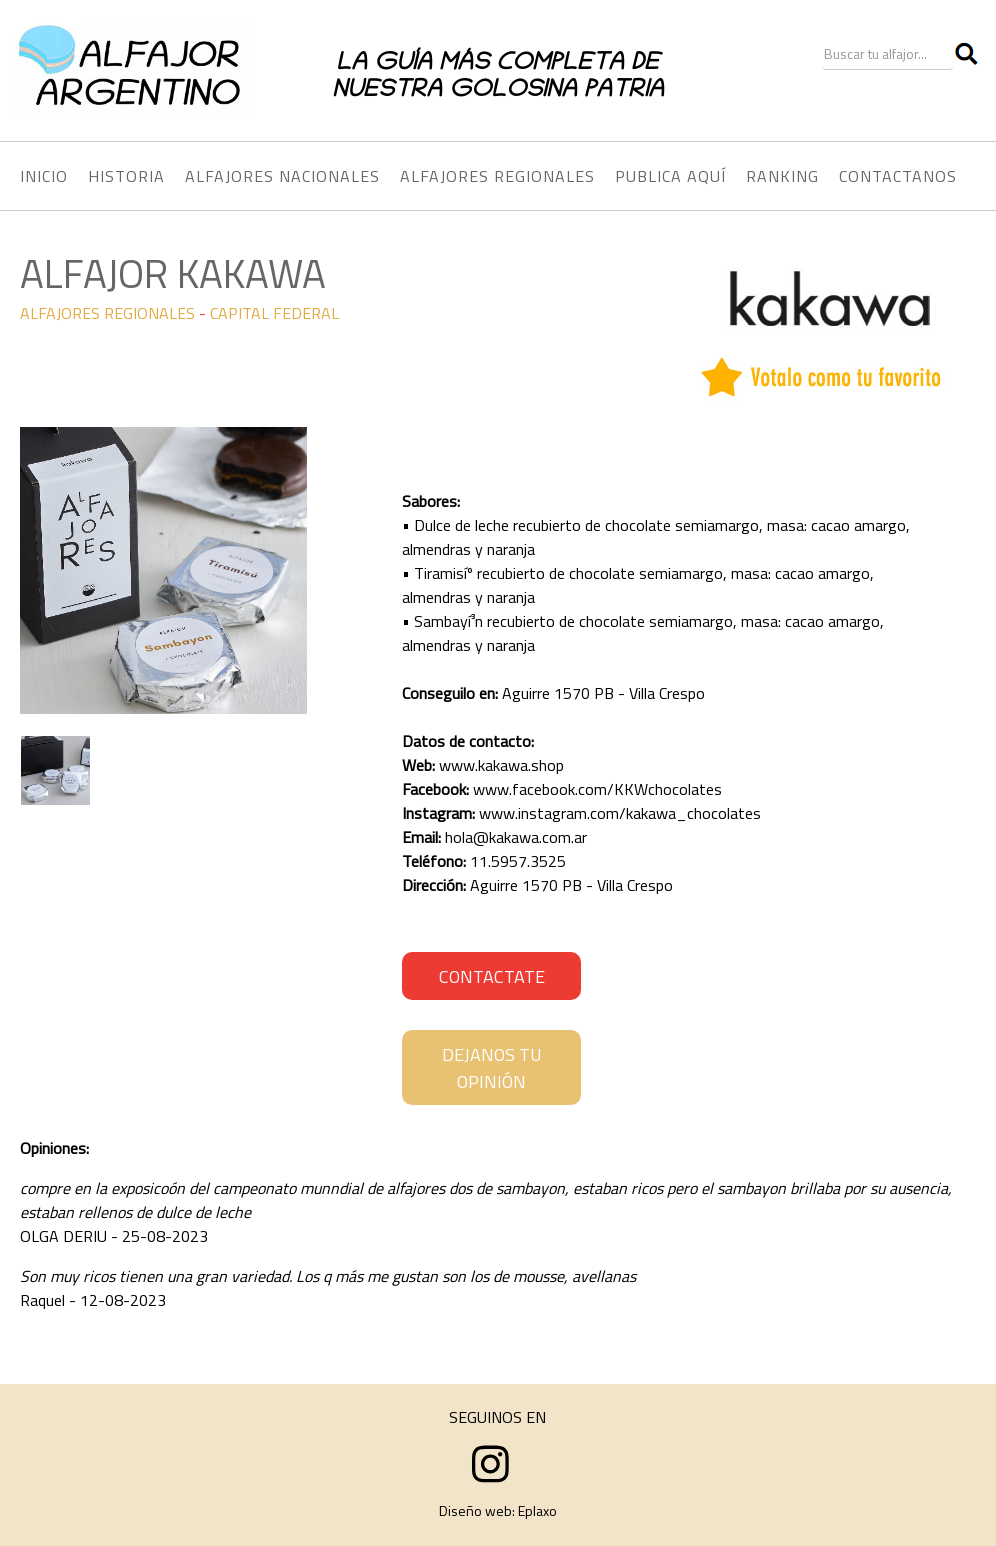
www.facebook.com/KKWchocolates (597, 789)
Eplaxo (537, 1510)
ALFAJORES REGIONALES (107, 313)
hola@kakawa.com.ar (516, 837)
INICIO (44, 176)
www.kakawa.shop (501, 765)
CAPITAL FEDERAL (274, 313)
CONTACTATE (492, 976)
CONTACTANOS (898, 176)
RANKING (782, 176)
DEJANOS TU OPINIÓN (492, 1068)
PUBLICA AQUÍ (670, 176)
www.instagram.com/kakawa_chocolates (620, 813)
